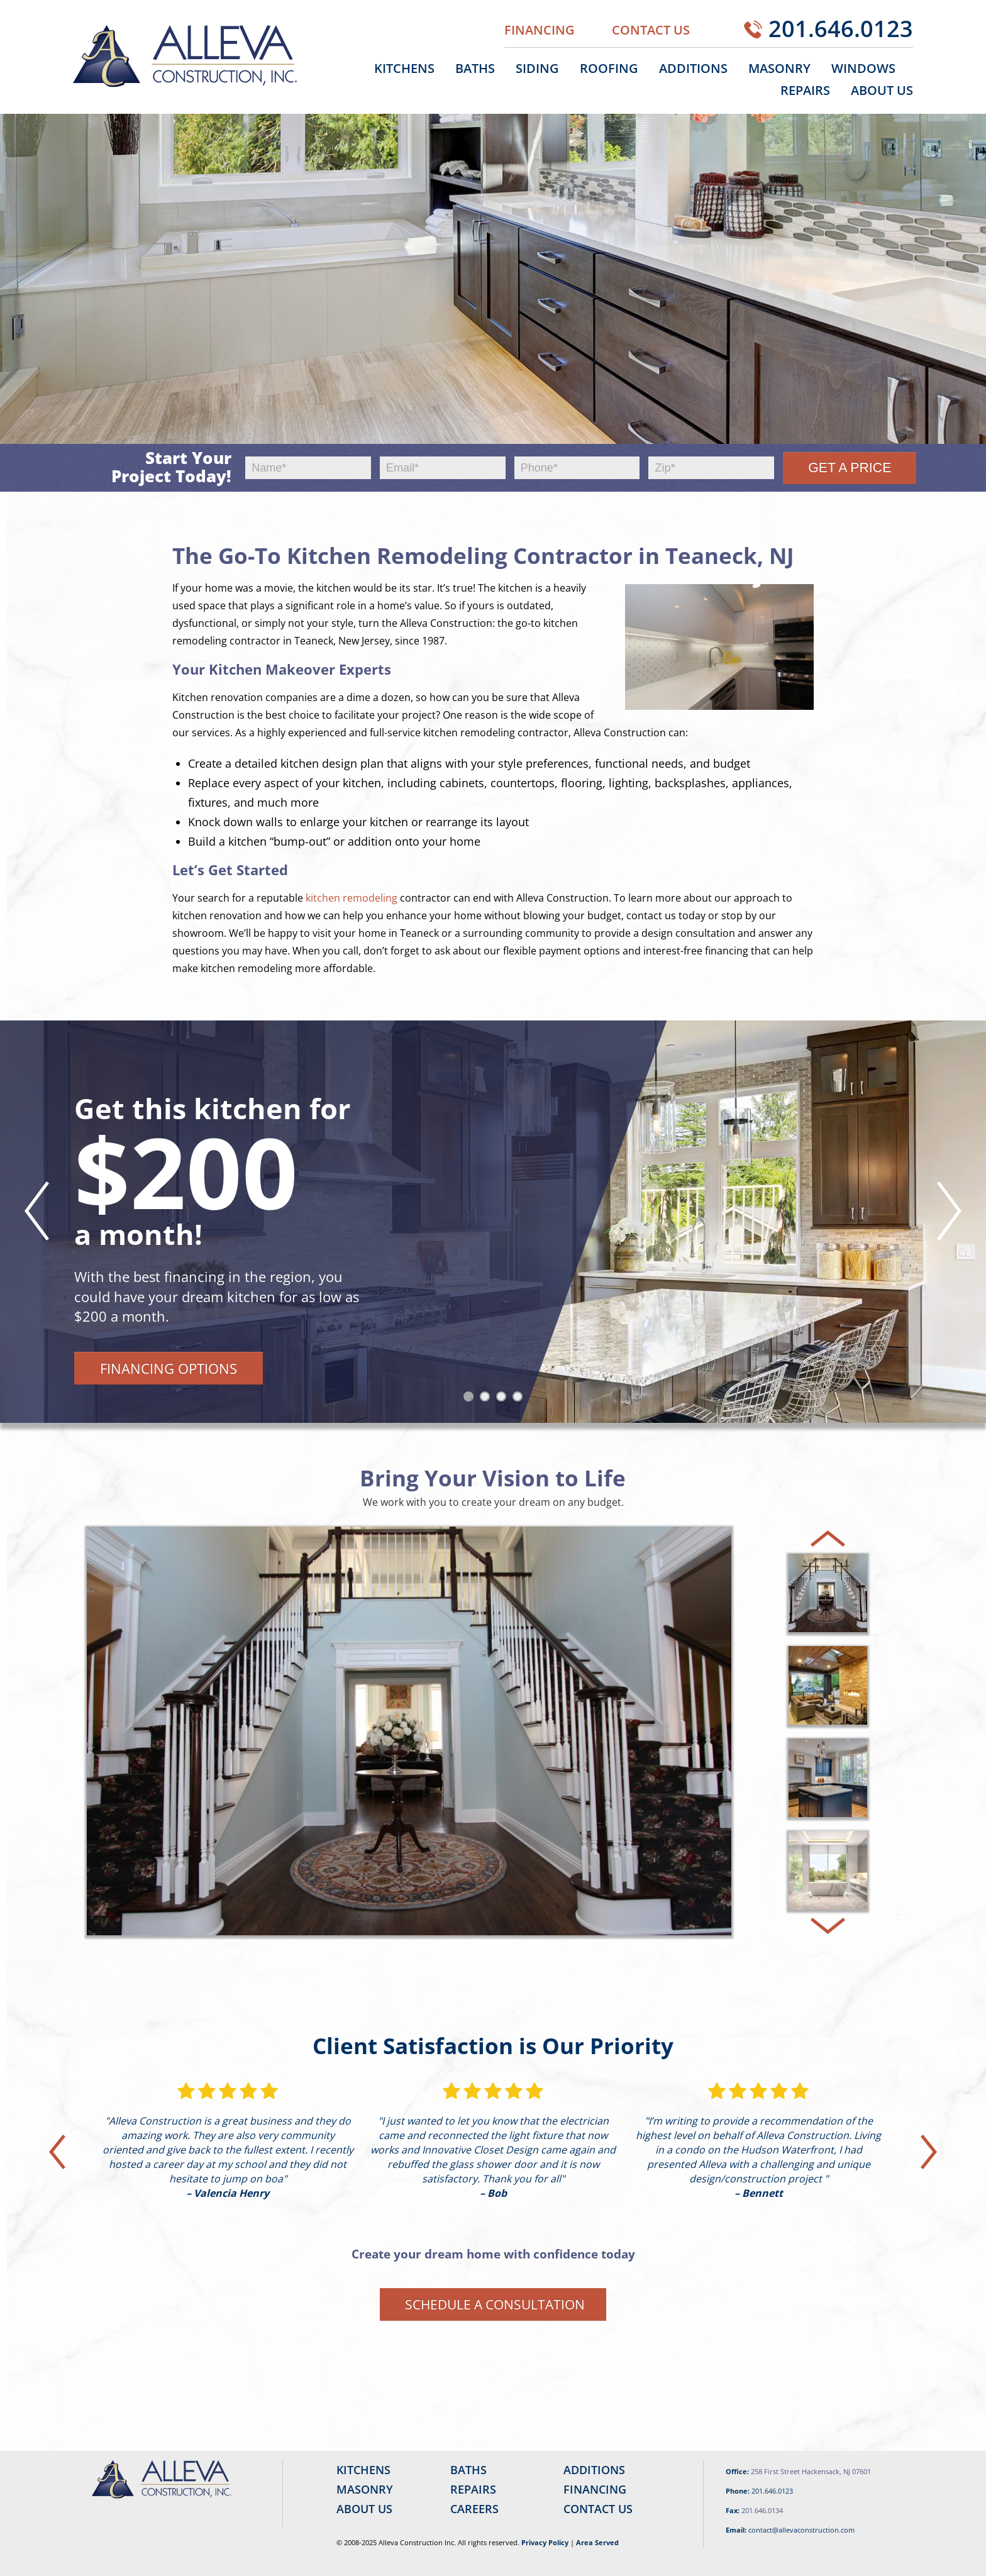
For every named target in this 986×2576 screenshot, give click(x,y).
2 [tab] (487, 1399)
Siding (537, 68)
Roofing (609, 68)
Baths (475, 68)
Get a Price (849, 467)
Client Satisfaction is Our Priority (493, 2045)
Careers (474, 2508)
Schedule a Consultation (495, 2304)
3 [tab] (503, 1399)
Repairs (805, 90)
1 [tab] (471, 1399)
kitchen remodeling (351, 898)
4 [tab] (520, 1399)
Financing (539, 29)
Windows (863, 68)
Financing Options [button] (168, 1368)
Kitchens (404, 68)
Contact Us (651, 29)
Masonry (779, 68)
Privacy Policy (544, 2542)
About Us (882, 90)
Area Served (597, 2542)
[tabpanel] (493, 1221)
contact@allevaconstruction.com (801, 2530)
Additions (693, 68)
